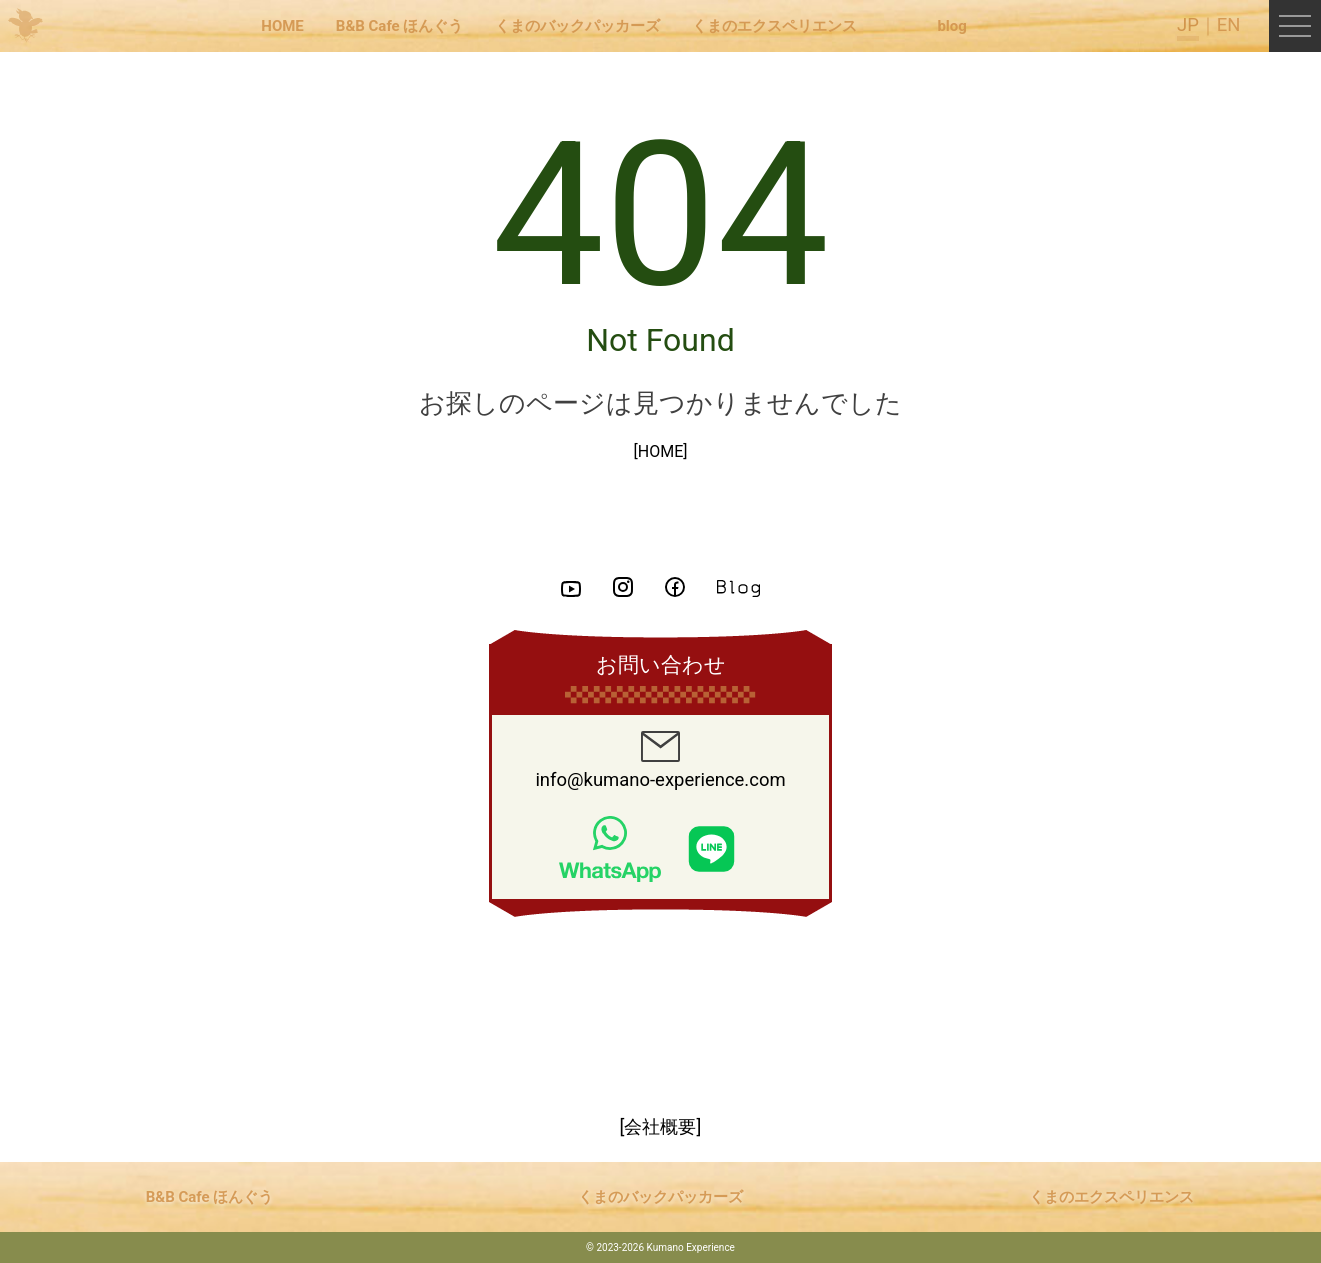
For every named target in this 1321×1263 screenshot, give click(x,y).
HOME (282, 26)
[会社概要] (661, 1127)
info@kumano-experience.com (660, 761)
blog (951, 26)
